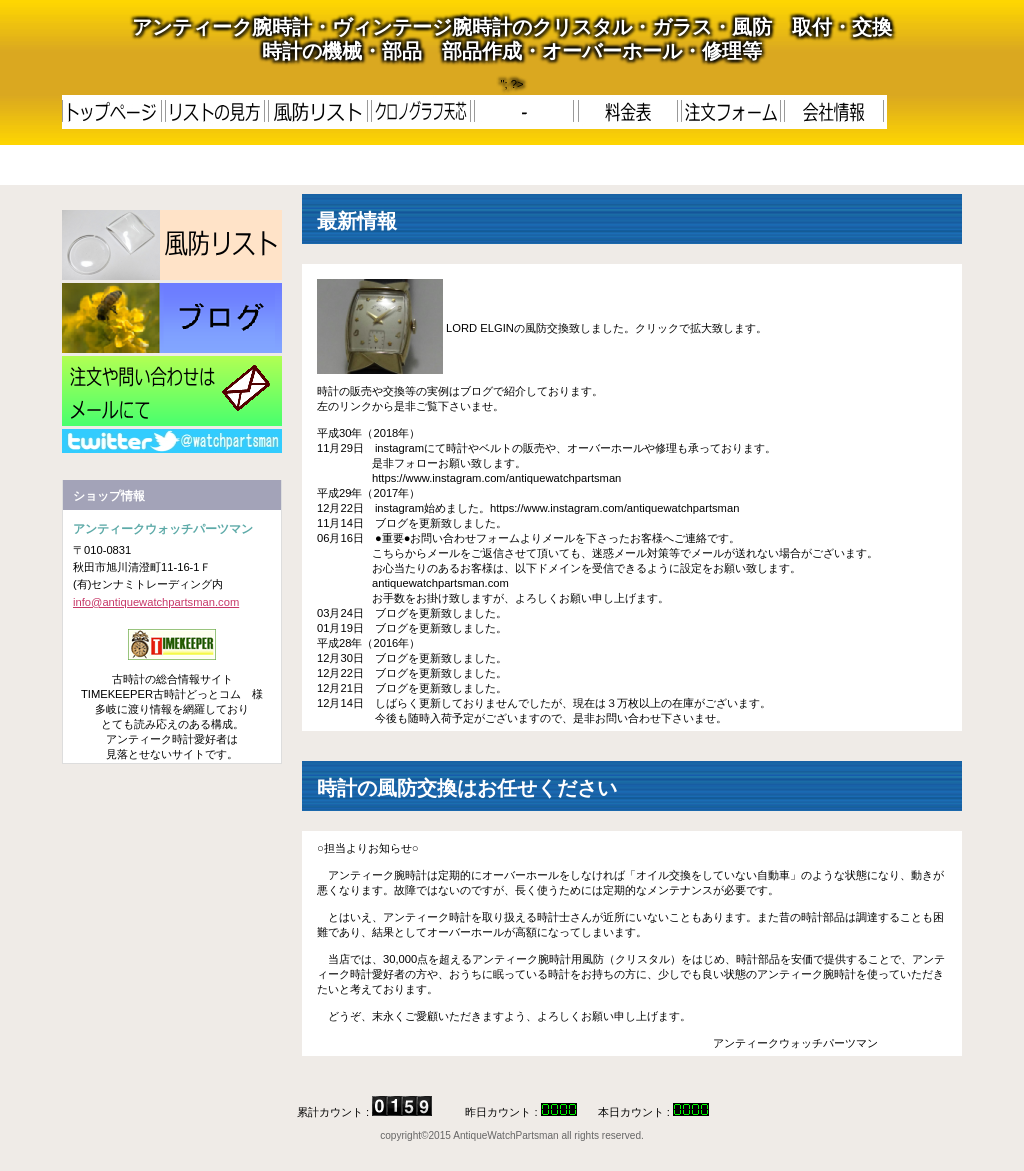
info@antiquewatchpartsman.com (156, 602)
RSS (172, 441)
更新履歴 (172, 318)
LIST (172, 245)
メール (172, 391)
